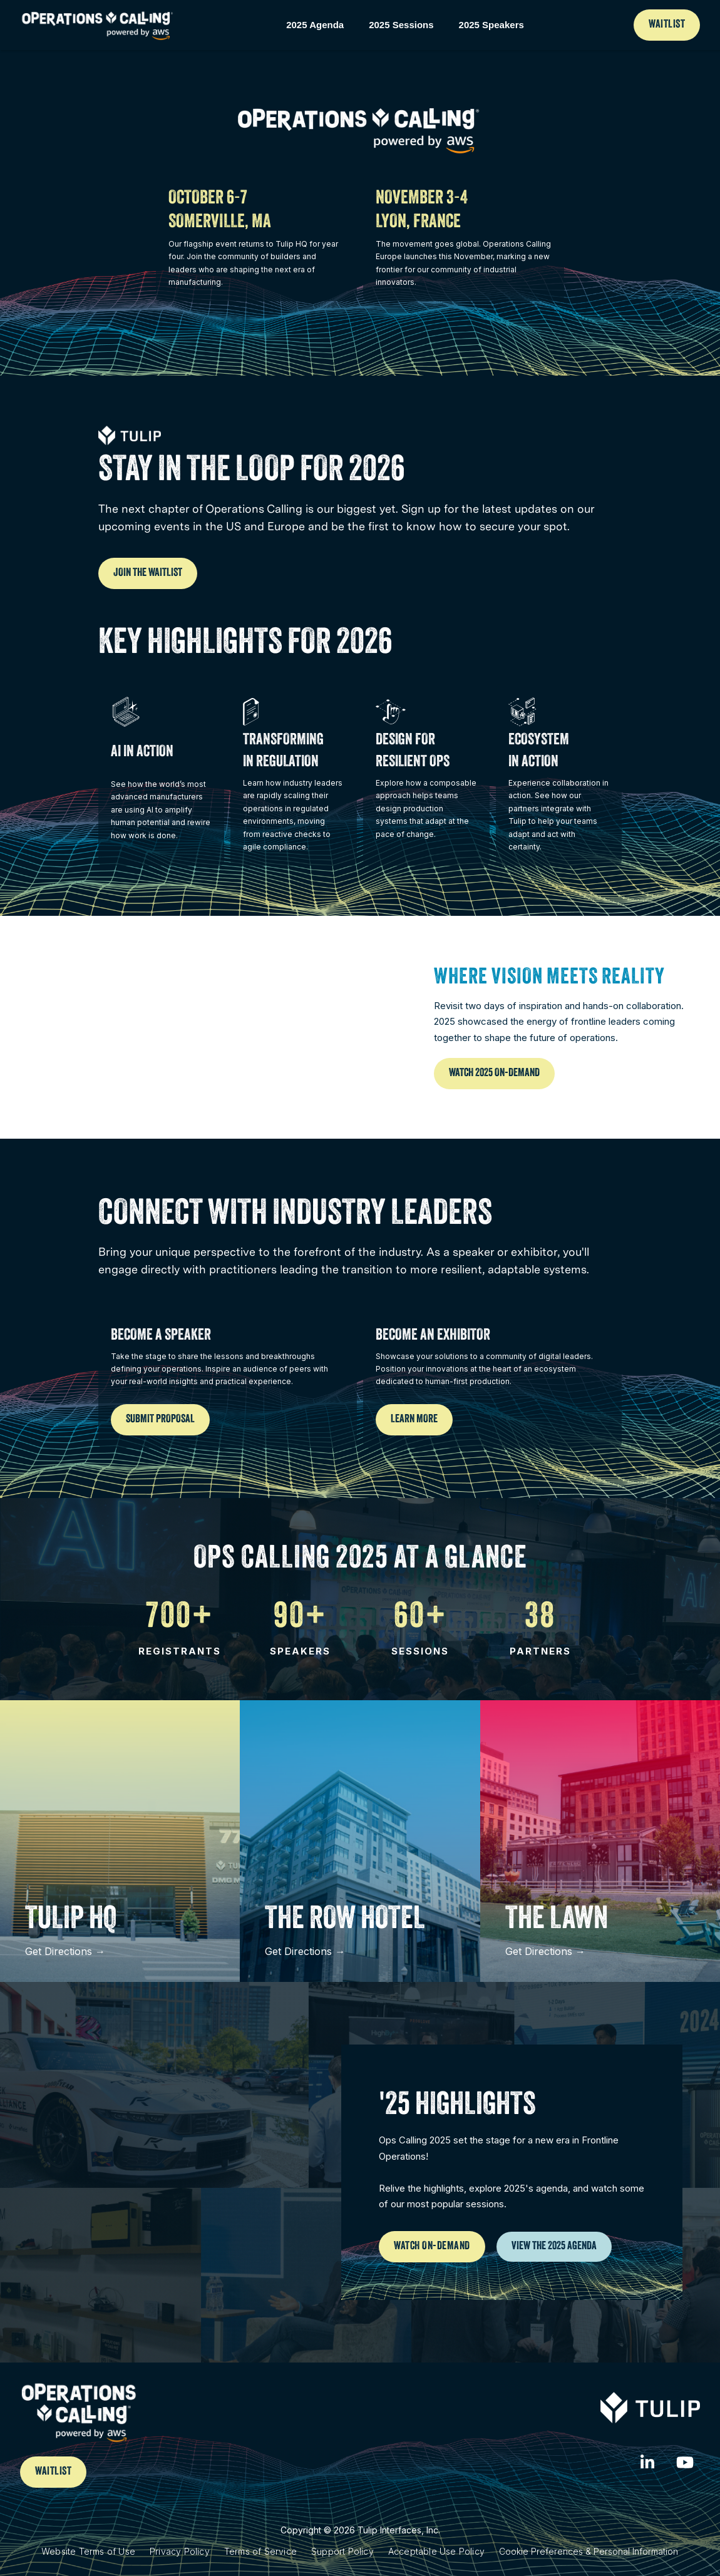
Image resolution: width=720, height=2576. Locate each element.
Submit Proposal (160, 1419)
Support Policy (342, 2551)
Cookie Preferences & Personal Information (588, 2551)
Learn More (414, 1419)
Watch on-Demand (432, 2246)
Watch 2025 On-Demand (494, 1073)
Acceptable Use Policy (436, 2551)
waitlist (53, 2472)
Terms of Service (260, 2551)
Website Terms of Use (88, 2551)
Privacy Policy (180, 2551)
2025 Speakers (491, 24)
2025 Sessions (401, 24)
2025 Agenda (315, 24)
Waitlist (667, 25)
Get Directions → (65, 1951)
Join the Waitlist (147, 573)
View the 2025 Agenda (554, 2246)
